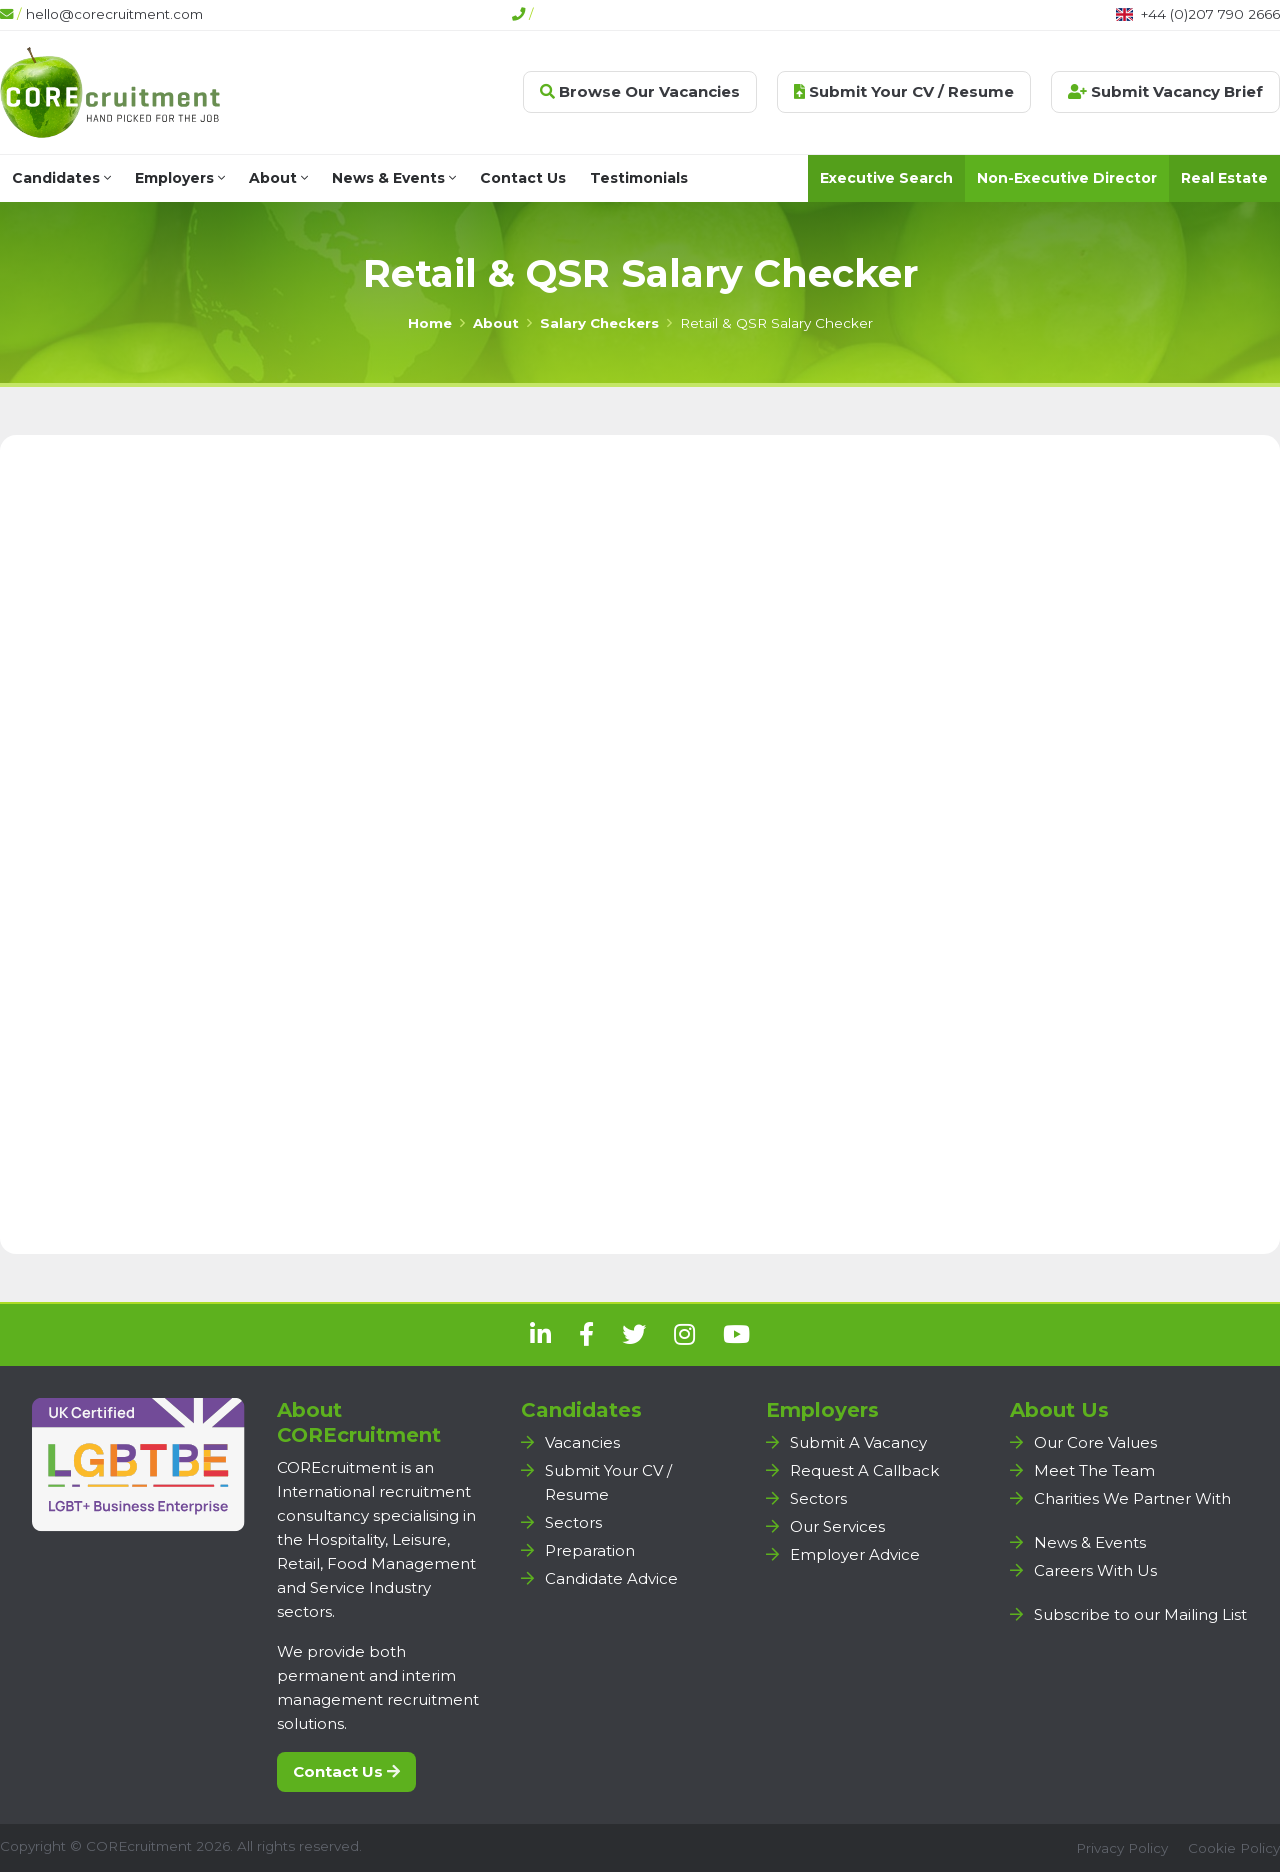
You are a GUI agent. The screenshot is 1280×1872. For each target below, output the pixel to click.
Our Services (837, 1526)
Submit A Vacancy (858, 1442)
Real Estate (1224, 178)
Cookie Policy (1234, 1848)
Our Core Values (1095, 1442)
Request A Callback (864, 1470)
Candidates (61, 178)
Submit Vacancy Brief (1165, 91)
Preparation (590, 1550)
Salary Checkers (599, 323)
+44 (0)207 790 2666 (1210, 14)
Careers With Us (1095, 1570)
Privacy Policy (1122, 1848)
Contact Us (523, 178)
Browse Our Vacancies (640, 91)
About (278, 178)
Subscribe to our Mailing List (1140, 1614)
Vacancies (582, 1442)
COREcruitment (139, 1846)
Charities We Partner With (1132, 1498)
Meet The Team (1094, 1470)
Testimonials (639, 178)
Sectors (573, 1522)
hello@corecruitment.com (114, 14)
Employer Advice (855, 1554)
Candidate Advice (611, 1578)
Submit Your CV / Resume (904, 91)
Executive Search (886, 178)
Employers (180, 178)
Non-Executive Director (1067, 178)
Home (430, 323)
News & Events (394, 178)
